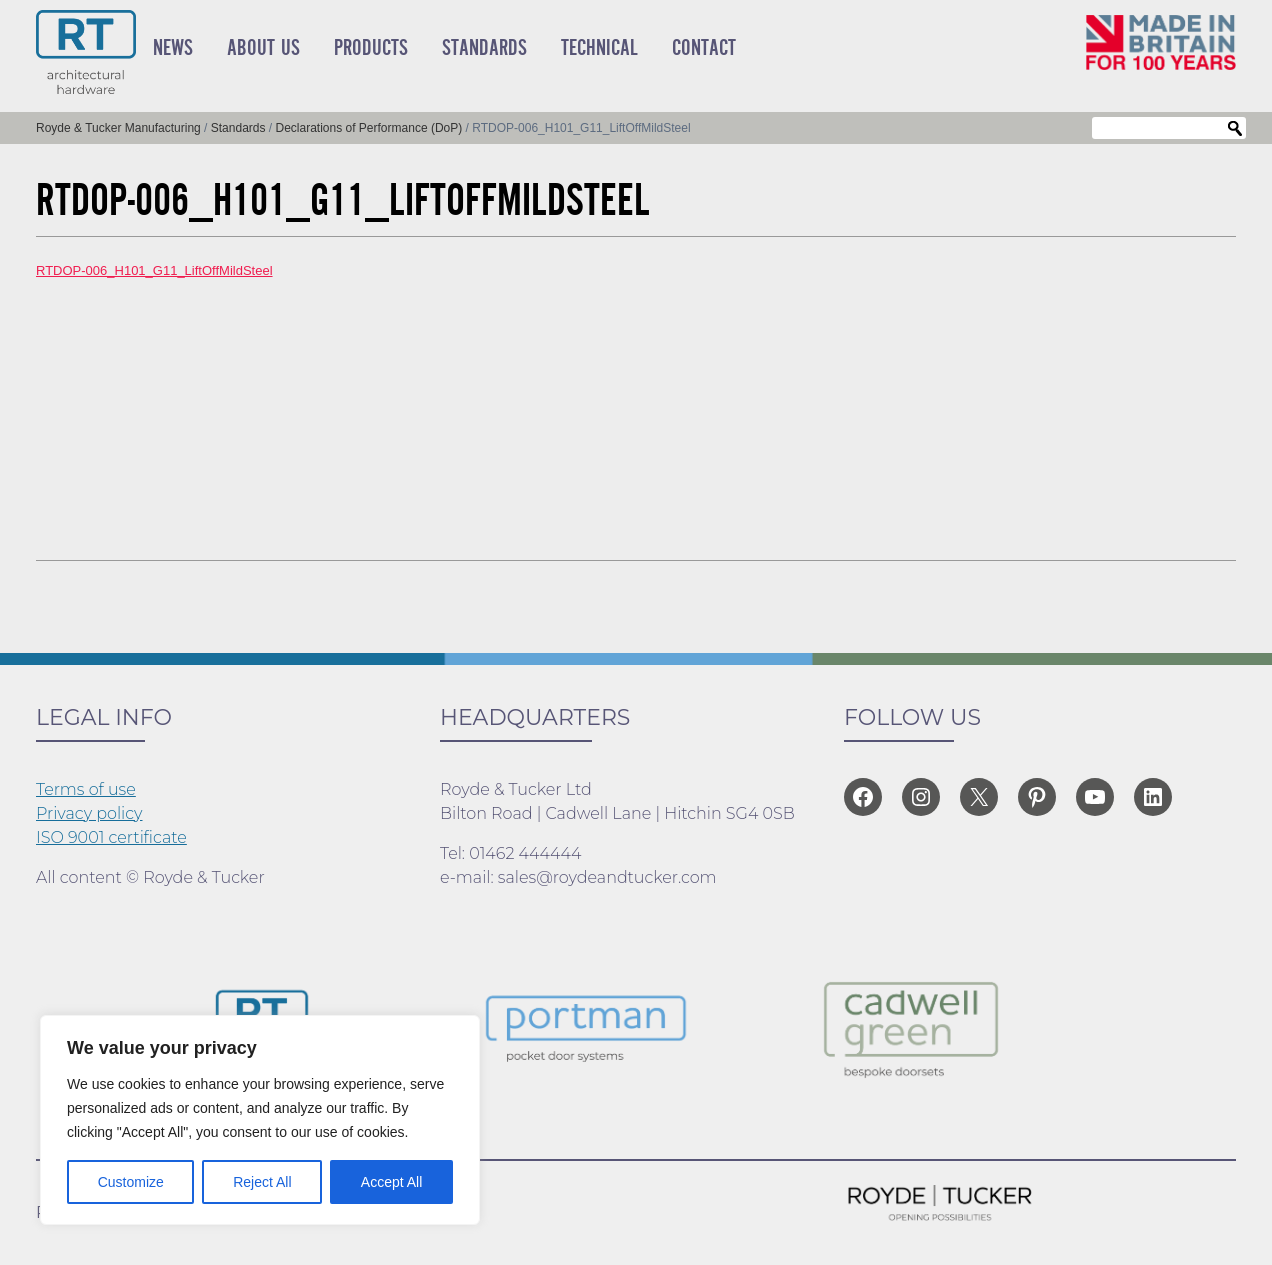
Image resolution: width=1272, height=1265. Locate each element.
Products (371, 48)
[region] (260, 1120)
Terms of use (86, 789)
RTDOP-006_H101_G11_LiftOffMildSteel (154, 270)
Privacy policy (89, 813)
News (173, 48)
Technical (599, 48)
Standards (484, 48)
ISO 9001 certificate (111, 837)
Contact (704, 48)
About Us (263, 48)
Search (1235, 129)
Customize (131, 1182)
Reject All (262, 1182)
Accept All (391, 1182)
